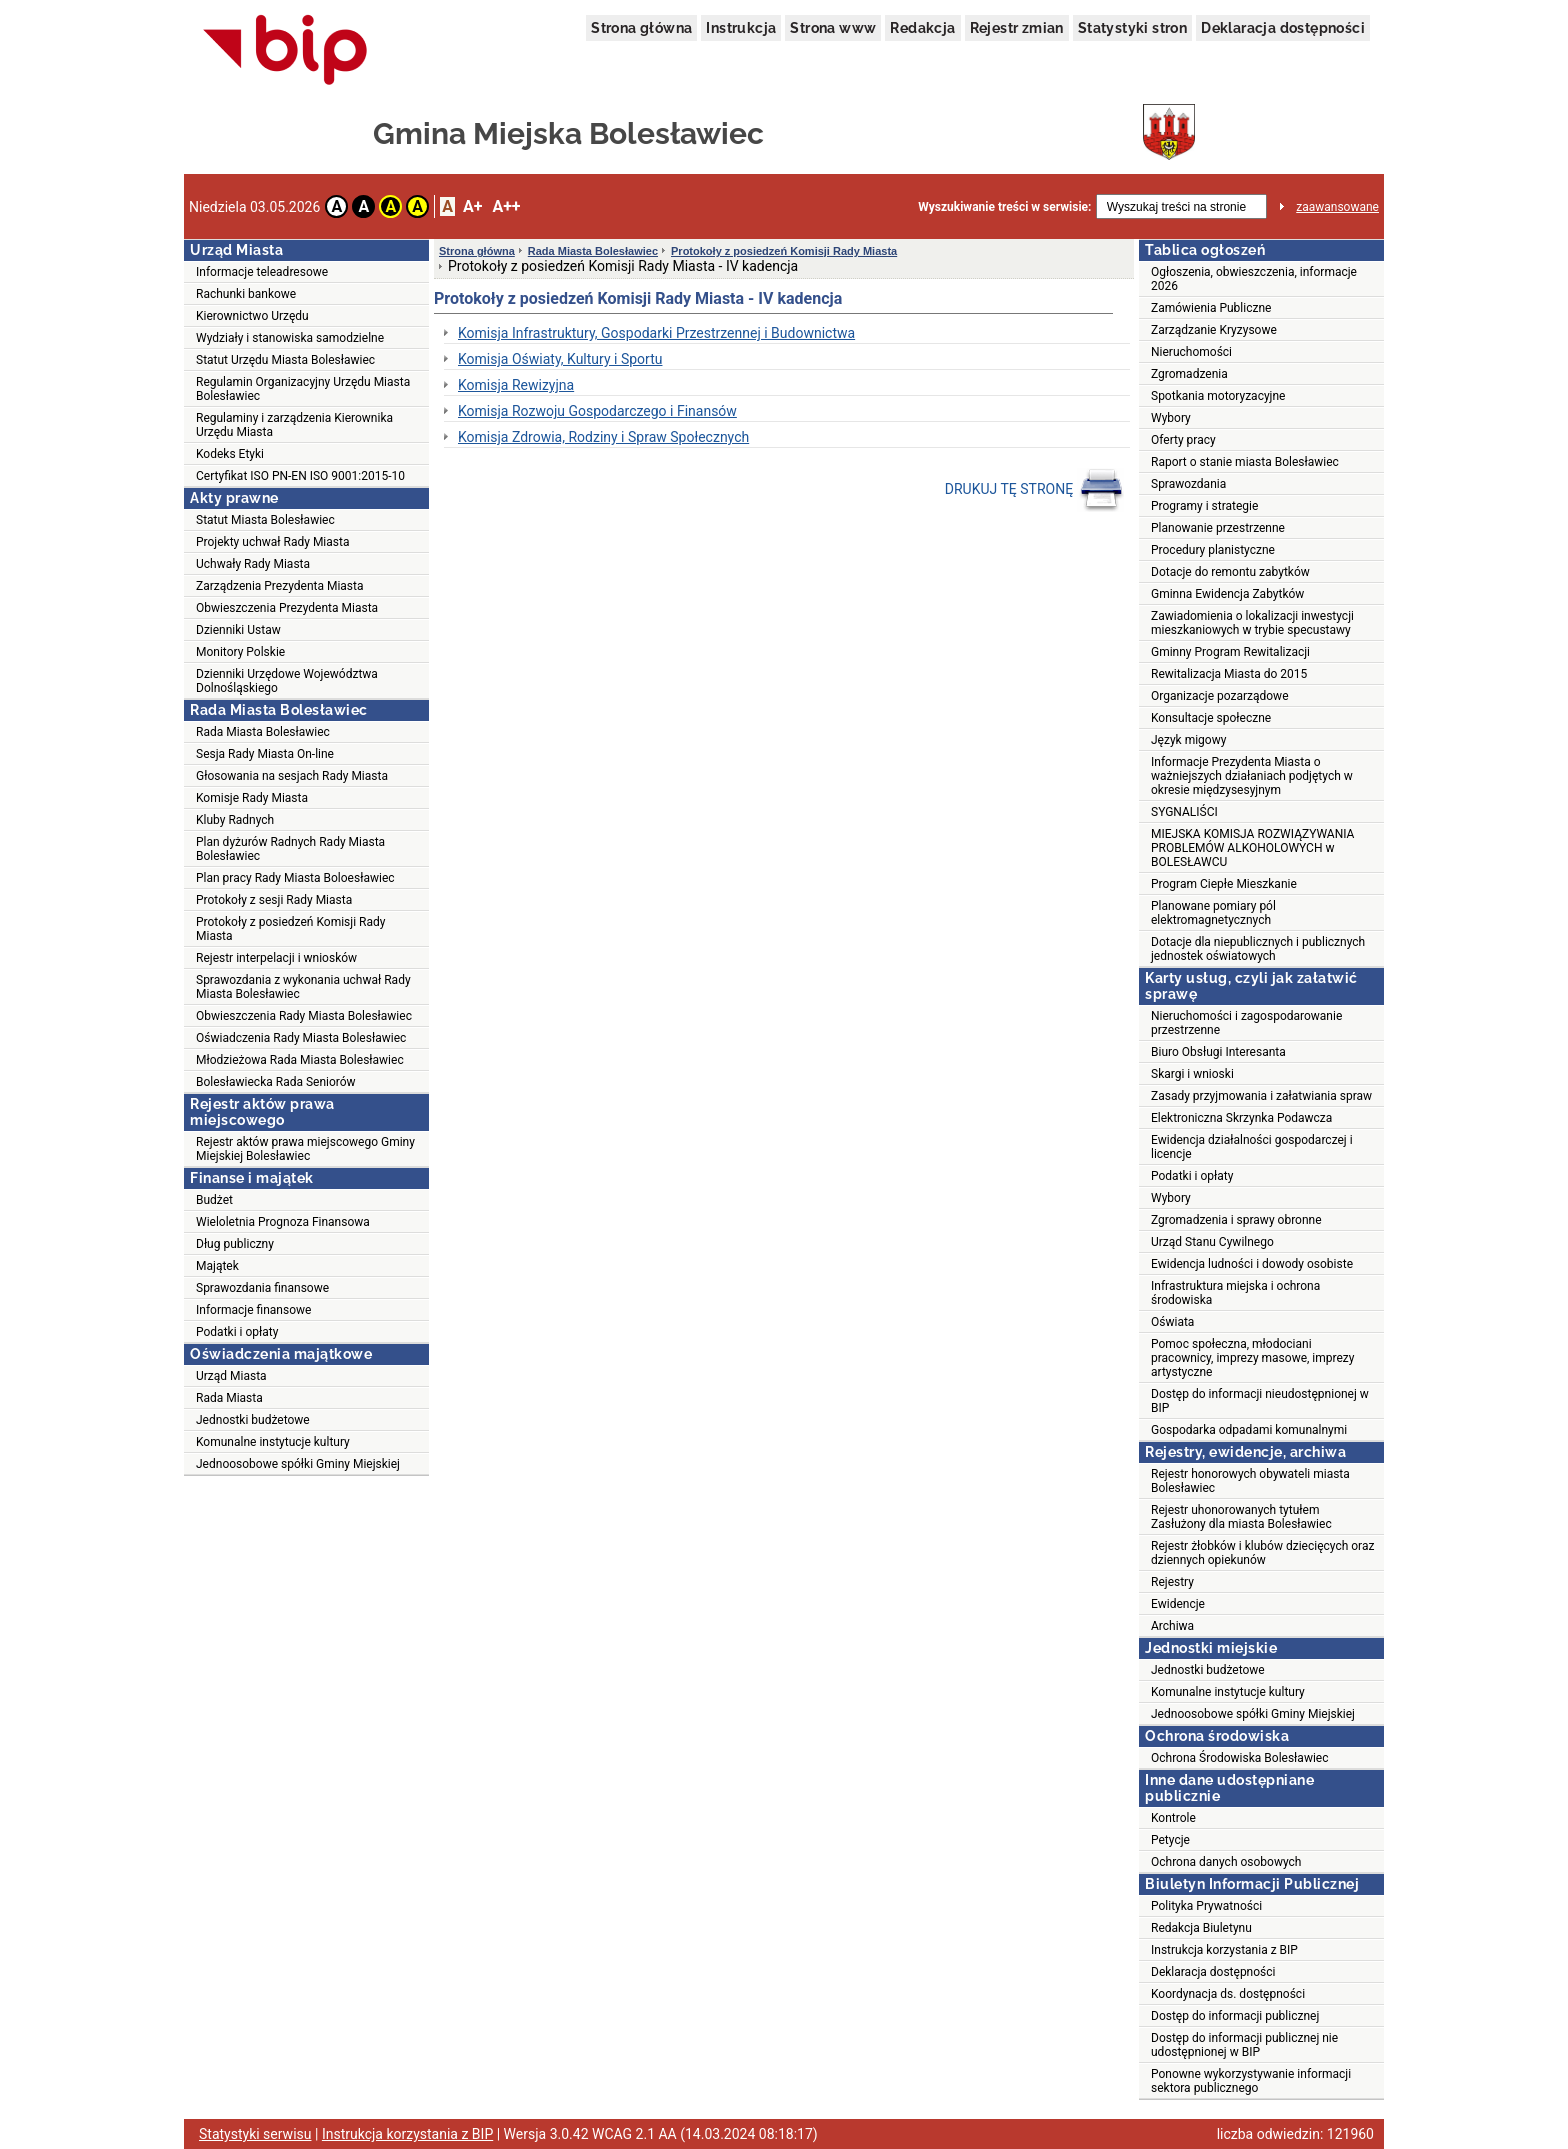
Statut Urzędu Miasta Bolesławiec (285, 360)
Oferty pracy (1183, 440)
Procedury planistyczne (1213, 550)
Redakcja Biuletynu (1201, 1928)
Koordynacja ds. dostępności (1228, 1994)
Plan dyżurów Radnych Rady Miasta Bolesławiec (290, 849)
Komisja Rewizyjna (516, 385)
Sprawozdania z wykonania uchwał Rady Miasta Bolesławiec (303, 987)
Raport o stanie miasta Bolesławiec (1245, 462)
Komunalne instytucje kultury (273, 1442)
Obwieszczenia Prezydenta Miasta (287, 608)
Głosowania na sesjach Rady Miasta (292, 776)
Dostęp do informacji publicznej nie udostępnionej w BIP (1244, 2045)
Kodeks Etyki (230, 454)
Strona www (833, 28)
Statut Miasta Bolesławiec (265, 520)
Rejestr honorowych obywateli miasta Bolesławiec (1250, 1481)
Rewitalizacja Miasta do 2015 (1229, 674)
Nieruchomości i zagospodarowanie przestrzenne (1246, 1023)
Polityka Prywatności (1206, 1906)
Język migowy (1188, 740)
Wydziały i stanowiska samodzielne (290, 338)
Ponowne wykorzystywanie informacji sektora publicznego (1251, 2081)
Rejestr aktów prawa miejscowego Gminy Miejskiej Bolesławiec (305, 1149)
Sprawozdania (1188, 484)
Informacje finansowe (253, 1310)
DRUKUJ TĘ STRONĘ (1034, 490)
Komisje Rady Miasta (252, 798)
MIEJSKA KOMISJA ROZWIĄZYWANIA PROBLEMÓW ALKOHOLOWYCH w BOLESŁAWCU (1252, 848)
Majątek (217, 1266)
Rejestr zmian (1017, 28)
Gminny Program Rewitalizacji (1230, 652)
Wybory (1171, 418)
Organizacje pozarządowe (1220, 696)
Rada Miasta (229, 1398)
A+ (472, 206)
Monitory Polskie (240, 652)
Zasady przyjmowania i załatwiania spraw (1261, 1096)
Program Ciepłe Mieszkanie (1224, 884)
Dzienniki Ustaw (238, 630)
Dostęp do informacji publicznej (1235, 2016)
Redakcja (922, 28)
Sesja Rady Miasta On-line (265, 754)
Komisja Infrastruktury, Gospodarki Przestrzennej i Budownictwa (656, 333)
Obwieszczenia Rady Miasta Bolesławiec (304, 1016)
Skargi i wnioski (1192, 1074)
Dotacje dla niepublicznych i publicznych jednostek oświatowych (1258, 949)
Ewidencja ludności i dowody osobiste (1252, 1264)
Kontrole (1173, 1818)
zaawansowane (1337, 207)
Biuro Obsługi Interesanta (1218, 1052)
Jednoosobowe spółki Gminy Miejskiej (298, 1464)
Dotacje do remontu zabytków (1230, 572)
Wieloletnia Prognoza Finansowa (283, 1222)
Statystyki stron (1132, 28)
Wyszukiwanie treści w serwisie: (1004, 207)
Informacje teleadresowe (262, 272)
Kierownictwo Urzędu (252, 316)
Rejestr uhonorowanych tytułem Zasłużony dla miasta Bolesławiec (1241, 1517)
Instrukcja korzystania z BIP (1224, 1950)
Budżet (214, 1200)
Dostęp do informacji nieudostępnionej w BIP (1260, 1401)
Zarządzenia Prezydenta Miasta (280, 586)
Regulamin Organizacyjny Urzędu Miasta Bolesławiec (303, 389)
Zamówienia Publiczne (1211, 308)
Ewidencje (1178, 1604)
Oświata (1172, 1322)
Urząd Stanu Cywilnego (1212, 1242)
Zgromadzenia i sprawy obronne (1236, 1220)
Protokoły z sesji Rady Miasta (274, 900)
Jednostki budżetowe (253, 1420)
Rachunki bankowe (246, 294)
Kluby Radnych (235, 820)
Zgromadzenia (1189, 374)
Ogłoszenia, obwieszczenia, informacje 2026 (1254, 279)
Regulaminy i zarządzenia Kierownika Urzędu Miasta (294, 425)
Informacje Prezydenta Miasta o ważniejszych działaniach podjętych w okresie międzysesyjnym (1252, 776)
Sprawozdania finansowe (262, 1288)
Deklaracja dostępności (1283, 28)
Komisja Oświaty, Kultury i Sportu (560, 359)
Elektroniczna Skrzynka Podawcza (1241, 1118)
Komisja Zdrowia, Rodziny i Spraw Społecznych (603, 437)
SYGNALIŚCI (1184, 812)
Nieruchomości (1191, 352)
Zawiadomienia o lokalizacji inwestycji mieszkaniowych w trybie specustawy (1252, 623)
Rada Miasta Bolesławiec (263, 732)
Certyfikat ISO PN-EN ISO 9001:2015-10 (300, 476)
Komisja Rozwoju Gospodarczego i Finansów (597, 411)
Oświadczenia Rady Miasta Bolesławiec (301, 1038)
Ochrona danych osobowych (1226, 1862)
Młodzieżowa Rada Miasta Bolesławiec (300, 1060)
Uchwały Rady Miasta (253, 564)
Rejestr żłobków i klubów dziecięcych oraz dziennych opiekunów (1262, 1553)
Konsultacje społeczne (1211, 718)
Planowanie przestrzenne (1218, 528)
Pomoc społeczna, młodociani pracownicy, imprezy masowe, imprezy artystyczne (1253, 1358)
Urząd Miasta (231, 1376)
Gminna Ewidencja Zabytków (1227, 594)
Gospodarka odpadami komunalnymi (1249, 1430)
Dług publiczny (235, 1244)
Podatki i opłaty (237, 1332)
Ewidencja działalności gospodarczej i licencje (1252, 1147)
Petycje (1170, 1840)
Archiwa (1172, 1626)
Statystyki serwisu (255, 2134)
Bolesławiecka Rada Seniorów (276, 1082)
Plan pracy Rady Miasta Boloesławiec (295, 878)
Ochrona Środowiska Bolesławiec (1239, 1758)
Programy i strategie (1204, 506)
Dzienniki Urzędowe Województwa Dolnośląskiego (287, 681)
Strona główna (641, 28)
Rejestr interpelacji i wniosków (276, 958)
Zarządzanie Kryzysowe (1214, 330)
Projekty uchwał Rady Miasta (272, 542)
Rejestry (1172, 1582)
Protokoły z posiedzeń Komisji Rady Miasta (290, 929)
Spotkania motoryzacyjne (1218, 396)
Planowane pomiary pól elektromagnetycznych (1213, 913)
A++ (506, 206)
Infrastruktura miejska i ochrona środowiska (1235, 1293)
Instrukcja (741, 28)
